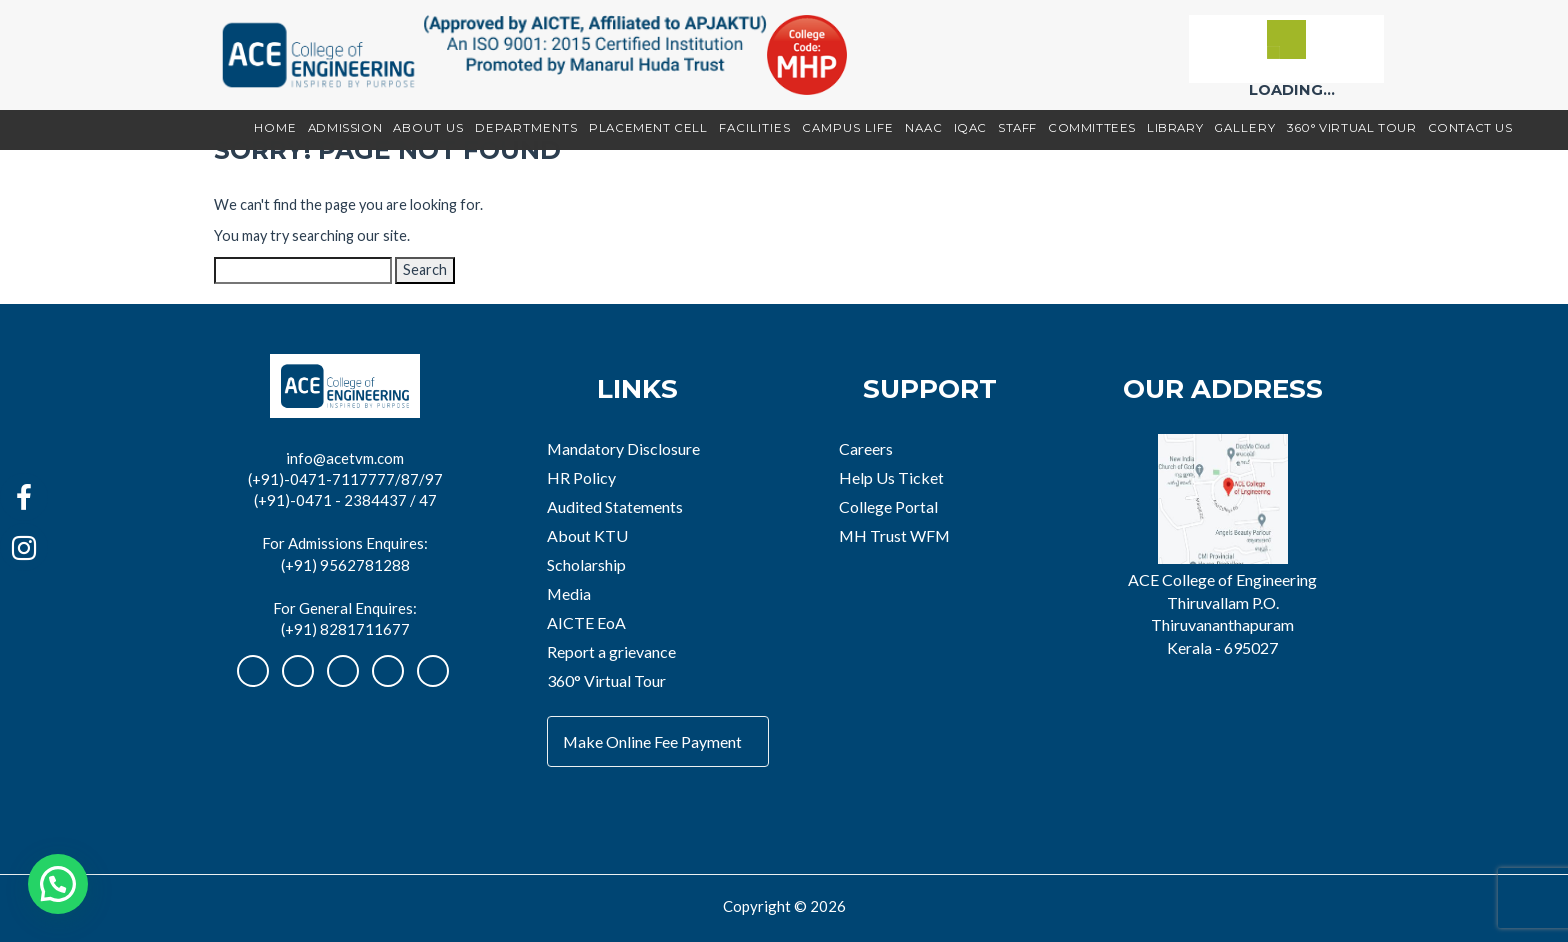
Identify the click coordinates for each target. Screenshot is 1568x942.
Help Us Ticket (891, 477)
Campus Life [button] (848, 128)
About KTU (587, 535)
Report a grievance (611, 651)
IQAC (970, 128)
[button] (58, 884)
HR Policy (581, 477)
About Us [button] (428, 128)
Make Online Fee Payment (652, 741)
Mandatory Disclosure (623, 448)
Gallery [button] (1245, 128)
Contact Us (1470, 128)
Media (569, 593)
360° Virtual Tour (1351, 128)
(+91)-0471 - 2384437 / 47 (345, 500)
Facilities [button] (755, 128)
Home (275, 128)
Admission (345, 128)
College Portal (888, 506)
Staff (1017, 128)
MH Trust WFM (894, 535)
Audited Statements (615, 506)
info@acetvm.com (345, 458)
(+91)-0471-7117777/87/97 (345, 479)
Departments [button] (526, 128)
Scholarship (586, 564)
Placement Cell (648, 128)
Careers (866, 448)
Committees (1092, 128)
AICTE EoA (586, 622)
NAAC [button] (924, 128)
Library (1175, 128)
